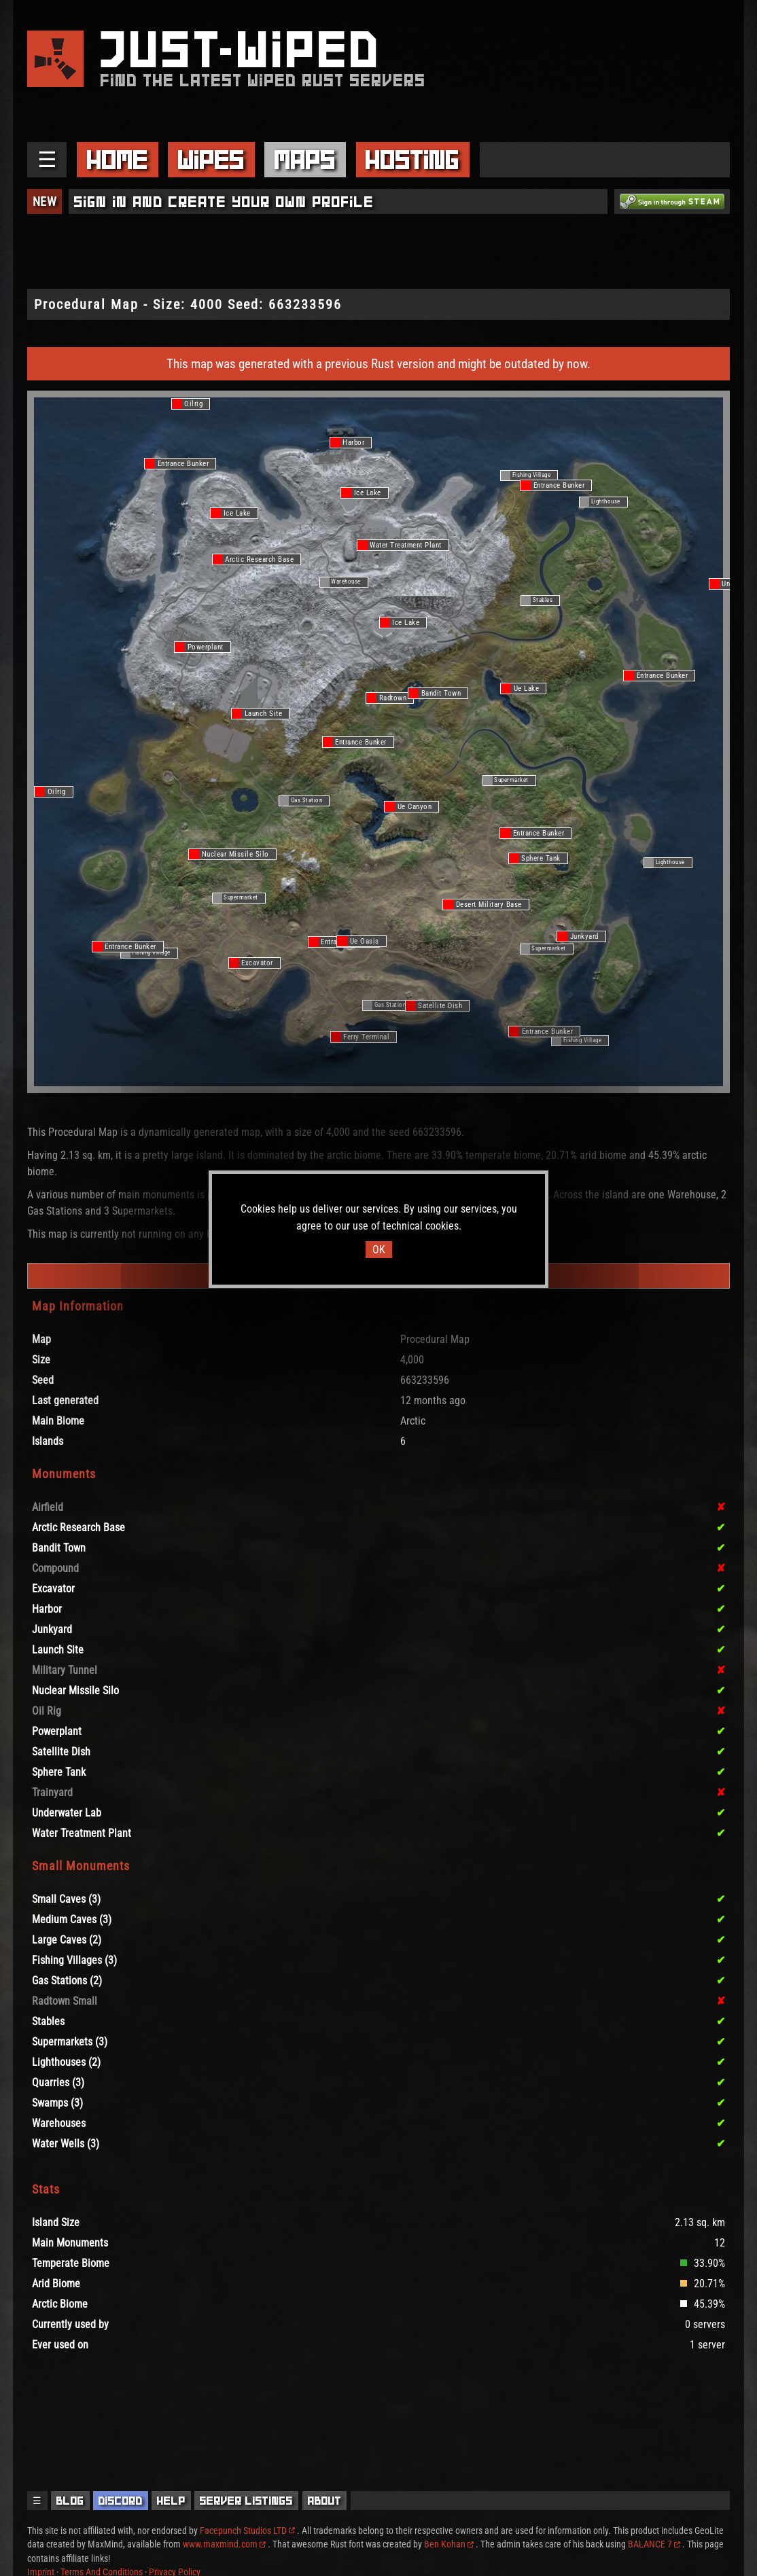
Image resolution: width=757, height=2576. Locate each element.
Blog (70, 2500)
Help (171, 2500)
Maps (305, 159)
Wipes (211, 159)
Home (117, 159)
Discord (121, 2500)
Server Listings (246, 2500)
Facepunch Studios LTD (247, 2530)
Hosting (412, 159)
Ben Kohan (449, 2544)
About (325, 2500)
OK (378, 1249)
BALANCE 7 (654, 2544)
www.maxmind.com (224, 2544)
